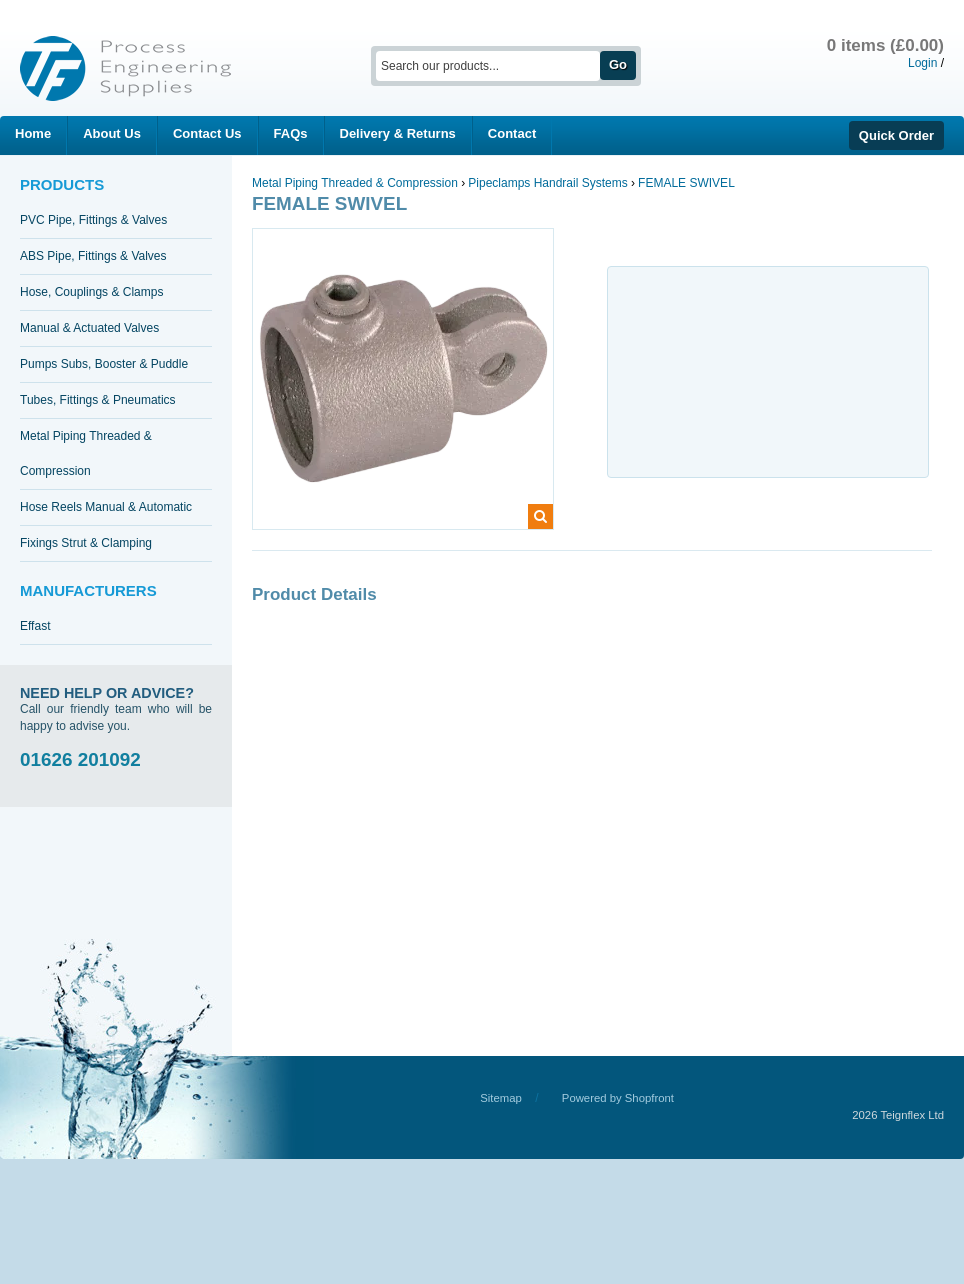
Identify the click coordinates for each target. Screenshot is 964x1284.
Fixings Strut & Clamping (86, 543)
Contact (512, 133)
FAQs (291, 133)
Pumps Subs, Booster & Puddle (104, 364)
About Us (112, 133)
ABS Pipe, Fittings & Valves (93, 256)
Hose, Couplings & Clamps (91, 292)
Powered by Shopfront (618, 1098)
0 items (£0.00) (885, 45)
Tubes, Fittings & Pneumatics (98, 400)
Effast (35, 626)
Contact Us (207, 133)
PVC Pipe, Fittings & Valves (93, 220)
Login (922, 63)
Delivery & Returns (398, 133)
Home (33, 133)
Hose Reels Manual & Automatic (106, 507)
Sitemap (501, 1098)
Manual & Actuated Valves (89, 328)
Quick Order (896, 135)
